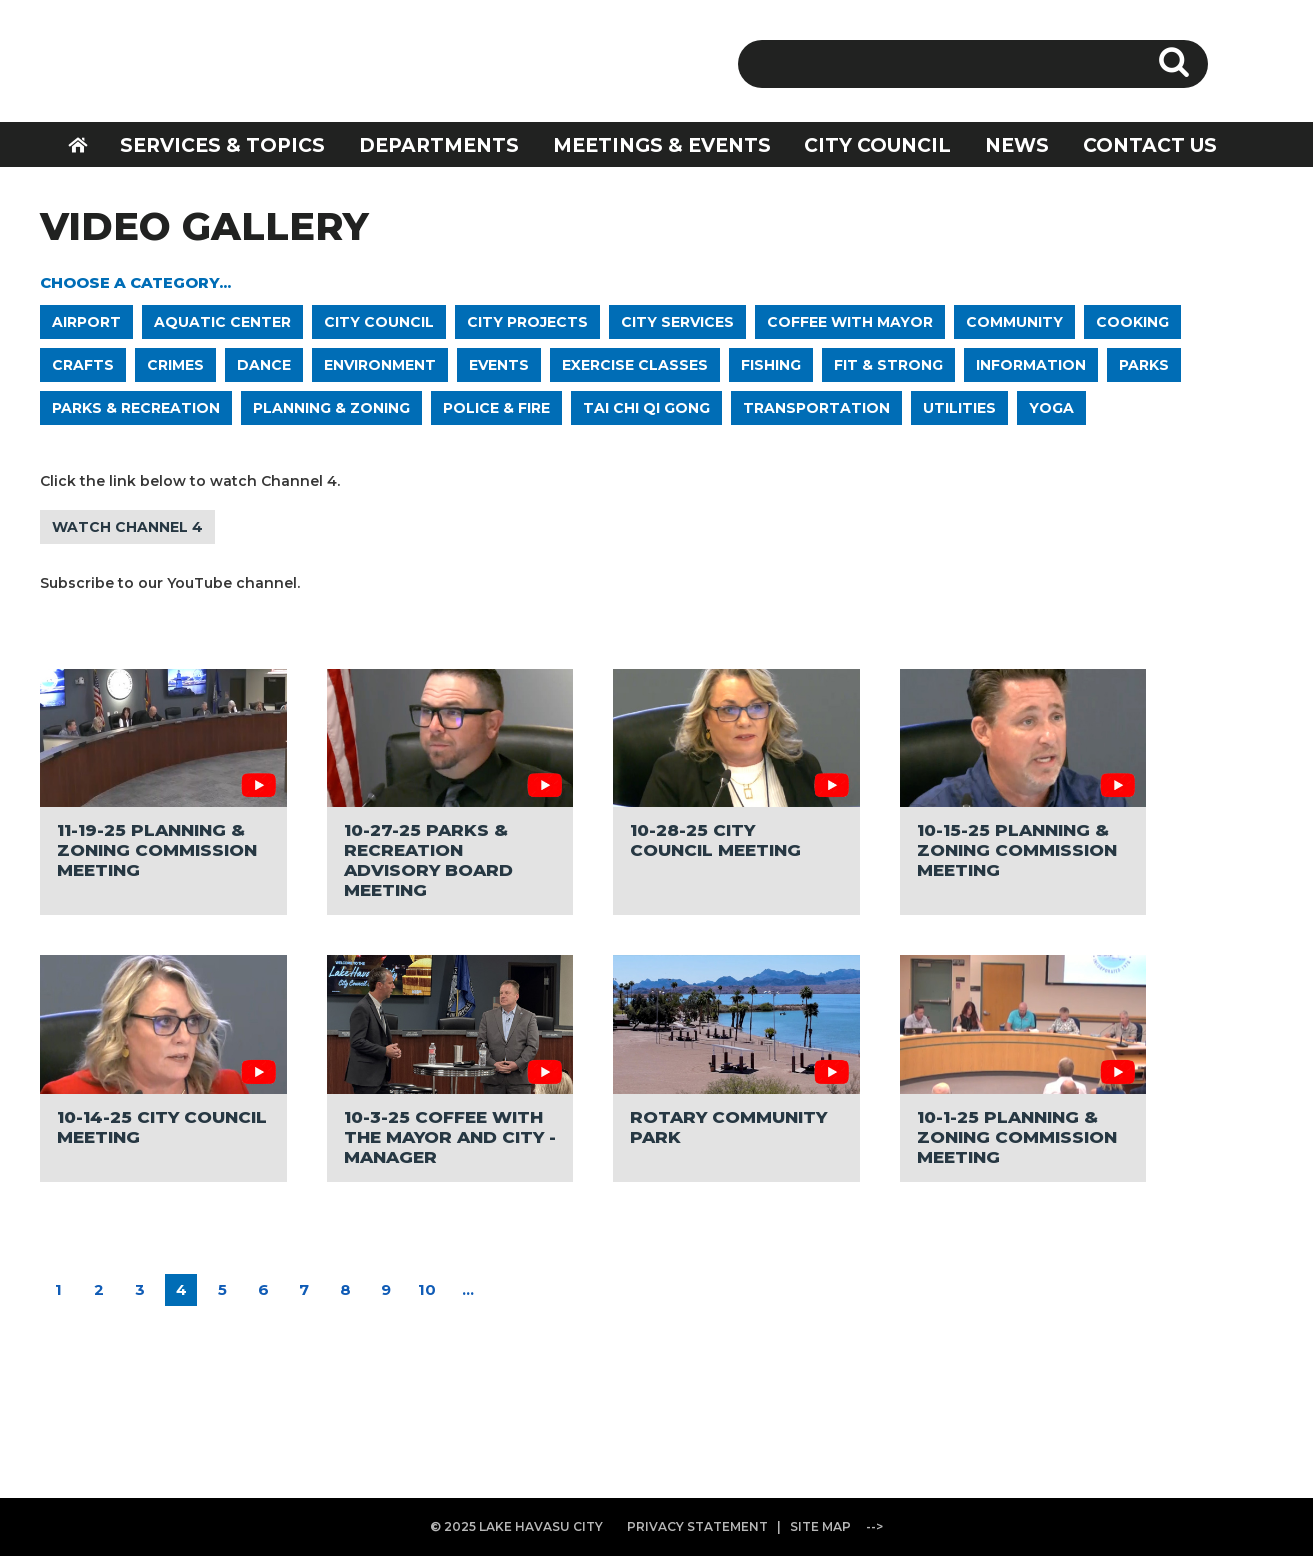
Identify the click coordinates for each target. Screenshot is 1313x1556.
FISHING (771, 365)
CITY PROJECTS (527, 322)
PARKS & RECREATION (136, 408)
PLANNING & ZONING (331, 408)
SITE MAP (820, 1526)
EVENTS (499, 365)
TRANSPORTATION (816, 408)
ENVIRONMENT (380, 365)
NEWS (1017, 145)
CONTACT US (1150, 145)
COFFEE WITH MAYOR (850, 322)
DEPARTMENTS (439, 145)
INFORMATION (1031, 365)
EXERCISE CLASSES (635, 365)
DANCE (264, 365)
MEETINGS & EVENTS (662, 145)
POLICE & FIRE (496, 408)
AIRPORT (86, 322)
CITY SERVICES (677, 322)
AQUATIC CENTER (222, 322)
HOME (91, 144)
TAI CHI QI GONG (646, 408)
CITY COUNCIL (877, 145)
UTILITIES (959, 408)
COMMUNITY (1014, 322)
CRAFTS (83, 365)
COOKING (1132, 322)
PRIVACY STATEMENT (697, 1526)
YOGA (1051, 408)
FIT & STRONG (888, 365)
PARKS (1144, 365)
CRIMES (175, 365)
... (468, 1289)
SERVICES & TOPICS (222, 145)
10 (427, 1289)
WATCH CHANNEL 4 (127, 527)
